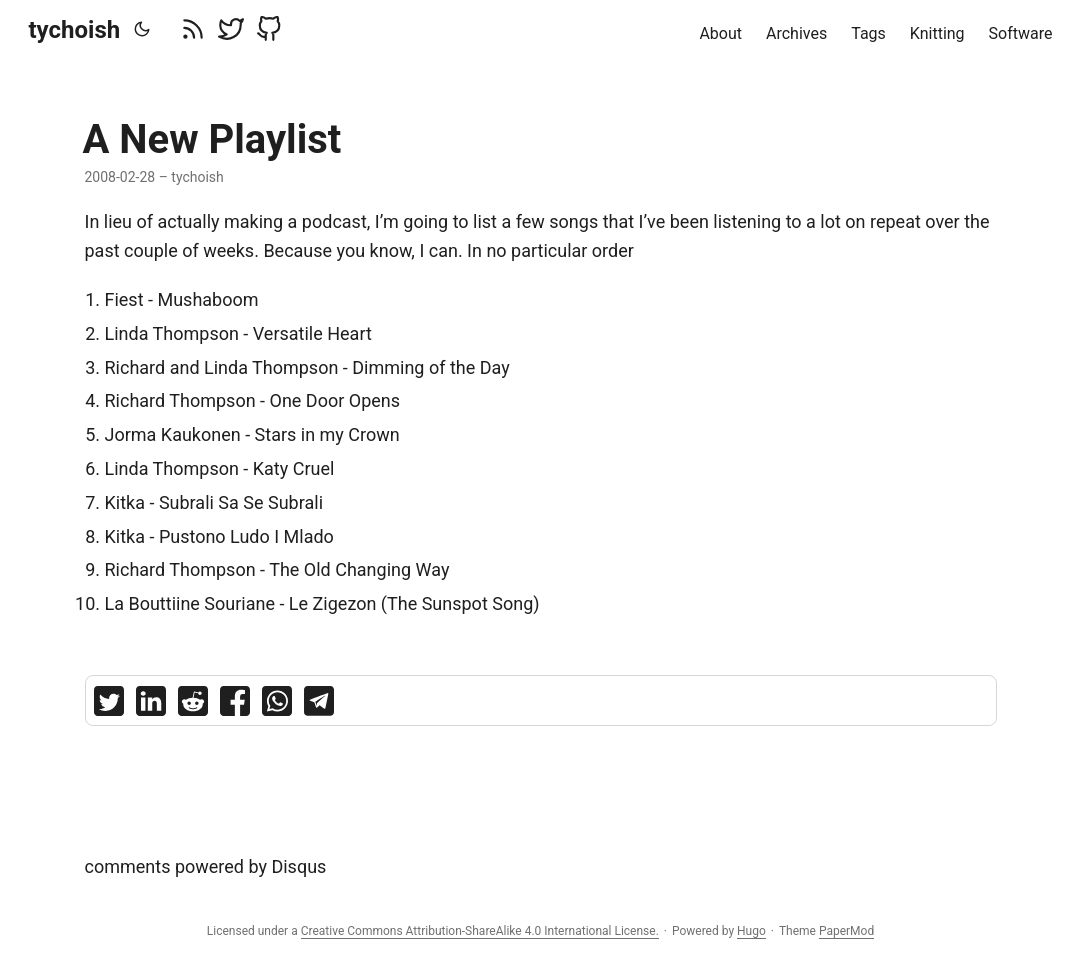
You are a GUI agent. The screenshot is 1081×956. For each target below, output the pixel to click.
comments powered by (206, 866)
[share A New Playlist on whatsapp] (277, 705)
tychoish (75, 30)
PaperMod (846, 931)
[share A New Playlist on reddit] (193, 705)
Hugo (751, 931)
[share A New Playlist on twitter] (109, 705)
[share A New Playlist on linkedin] (151, 705)
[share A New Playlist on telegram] (319, 705)
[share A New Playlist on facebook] (235, 705)
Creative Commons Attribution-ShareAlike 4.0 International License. (480, 931)
